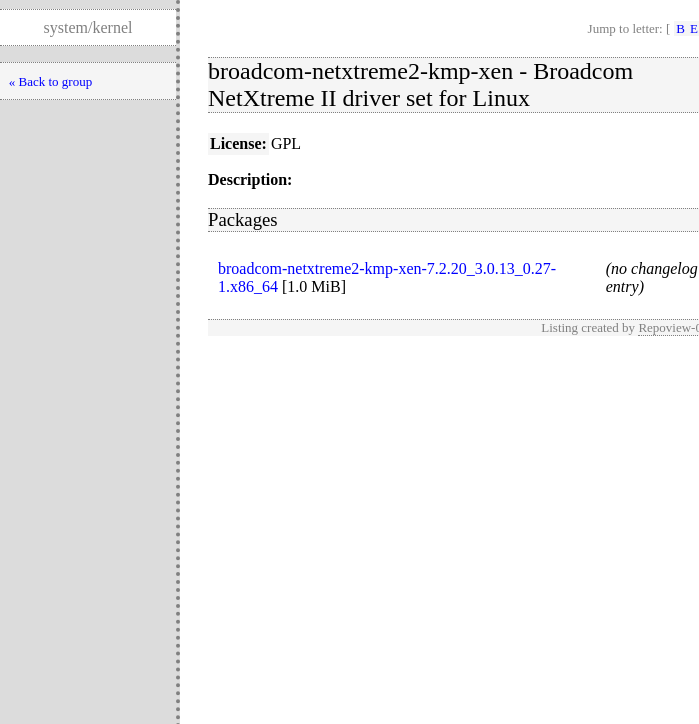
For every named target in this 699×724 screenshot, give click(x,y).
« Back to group (50, 81)
